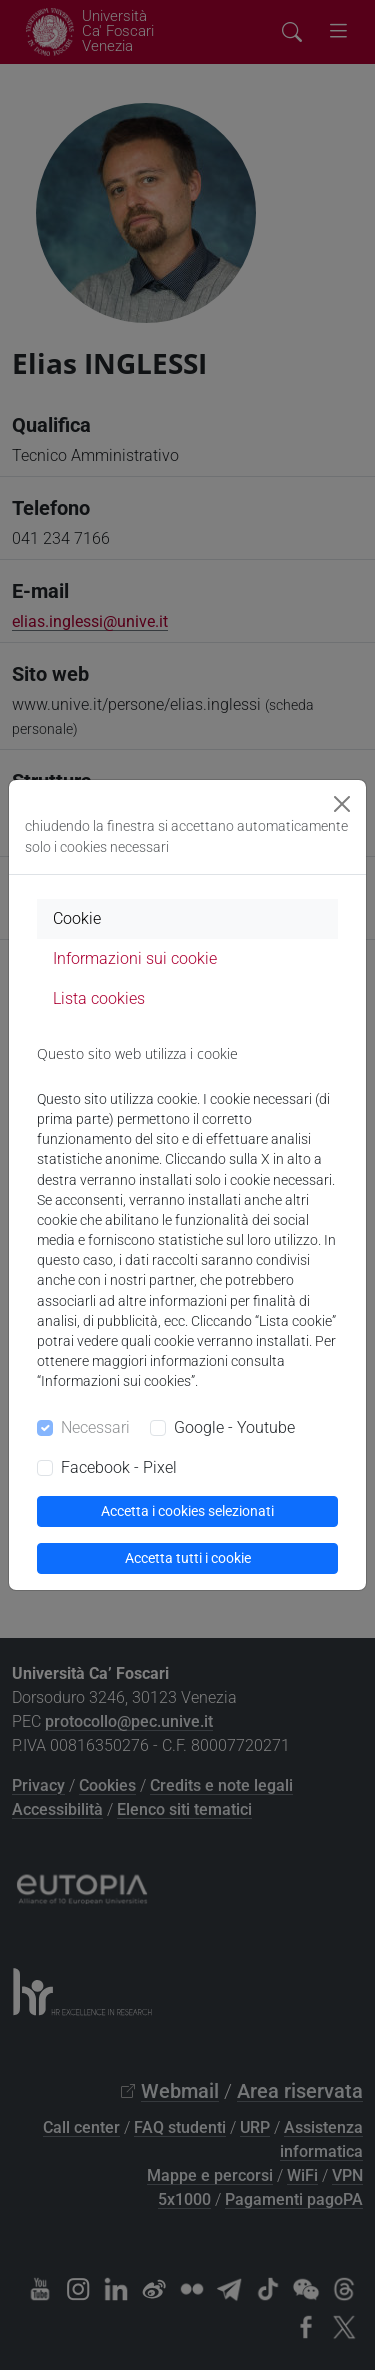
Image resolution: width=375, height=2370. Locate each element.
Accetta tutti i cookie (188, 1558)
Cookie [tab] (77, 918)
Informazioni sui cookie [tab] (135, 958)
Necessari (95, 1427)
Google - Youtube (234, 1427)
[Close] (342, 804)
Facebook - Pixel (119, 1467)
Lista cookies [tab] (99, 998)
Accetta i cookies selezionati (187, 1511)
